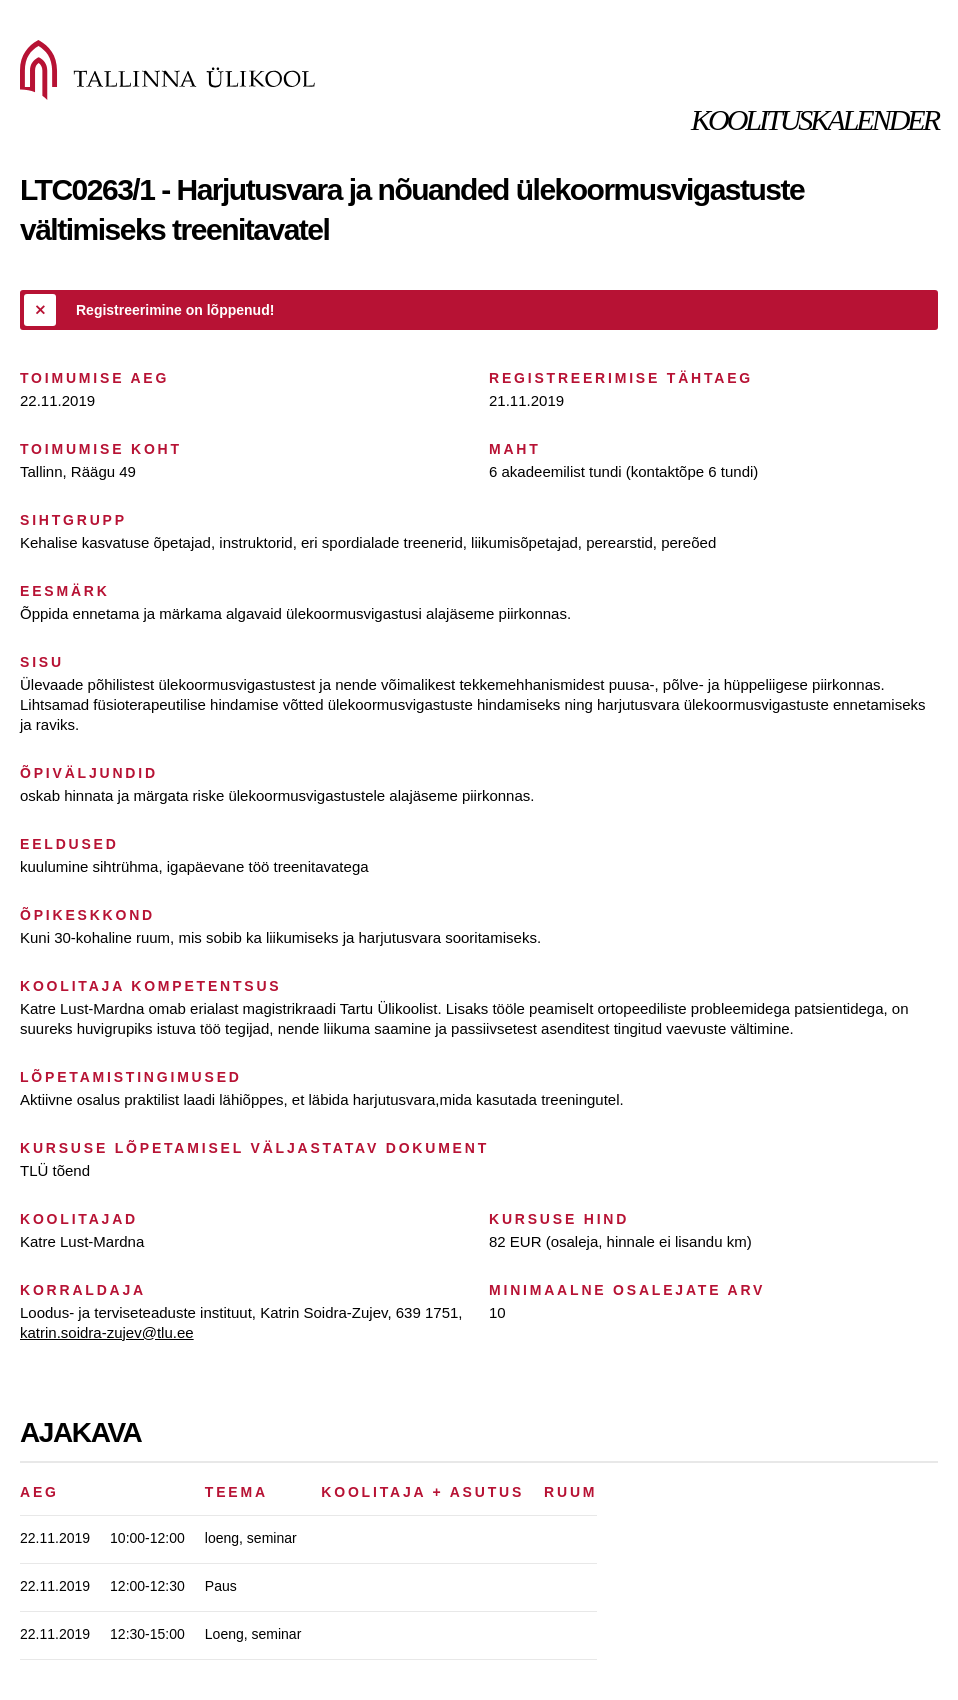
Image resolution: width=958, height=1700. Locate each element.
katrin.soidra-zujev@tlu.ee (107, 1332)
